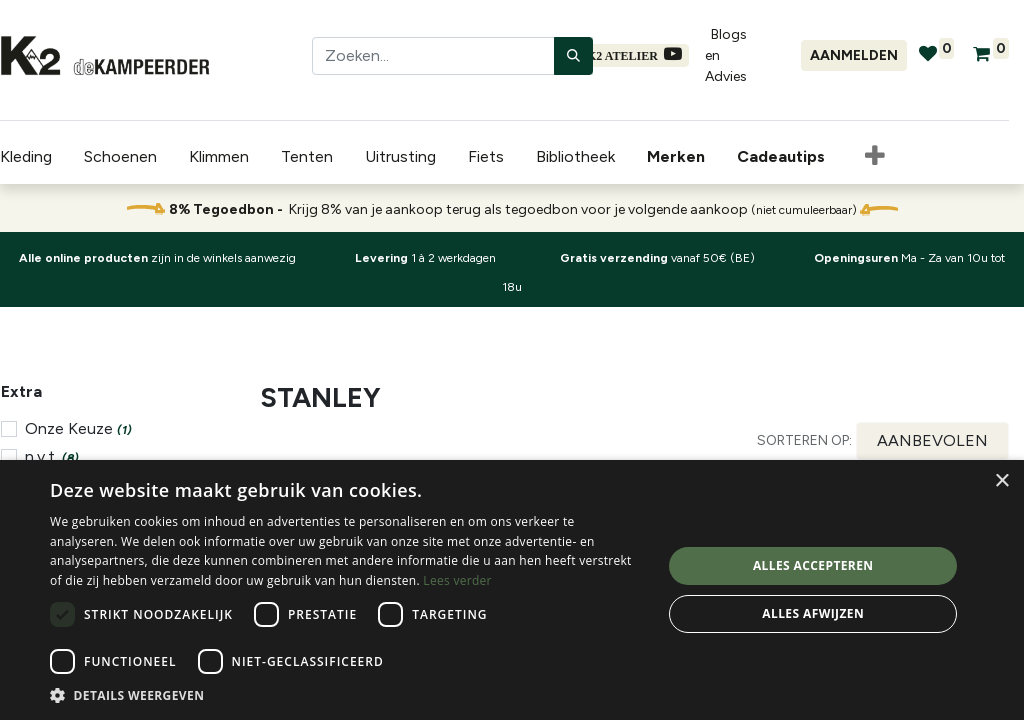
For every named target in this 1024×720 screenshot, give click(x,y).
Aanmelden (854, 55)
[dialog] (512, 590)
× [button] (1001, 481)
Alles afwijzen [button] (813, 613)
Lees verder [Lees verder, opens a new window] (457, 580)
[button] (875, 157)
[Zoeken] (573, 56)
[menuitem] (680, 157)
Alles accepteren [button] (813, 565)
